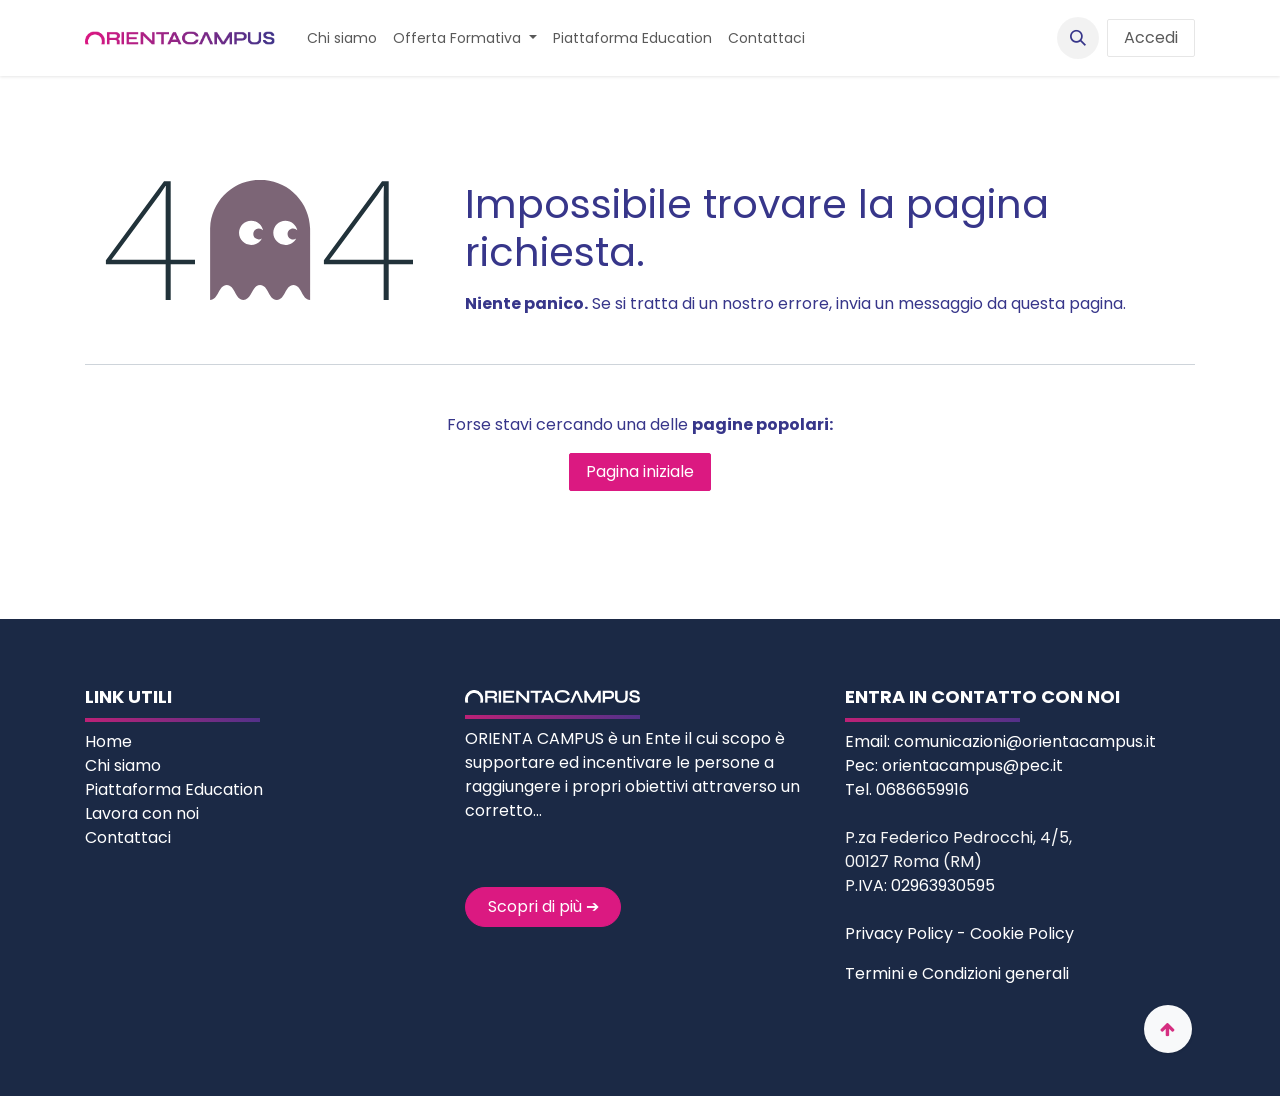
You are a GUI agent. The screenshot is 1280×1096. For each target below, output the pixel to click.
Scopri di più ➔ (543, 906)
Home (110, 741)
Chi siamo (125, 765)
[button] (1078, 38)
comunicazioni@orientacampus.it (1025, 741)
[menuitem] (342, 38)
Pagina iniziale (640, 471)
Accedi (1151, 37)
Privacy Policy (899, 933)
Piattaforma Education (174, 789)
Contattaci (128, 837)
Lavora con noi (142, 813)
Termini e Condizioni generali (957, 973)
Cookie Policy (1022, 933)
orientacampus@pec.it (972, 765)
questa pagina (1067, 303)
